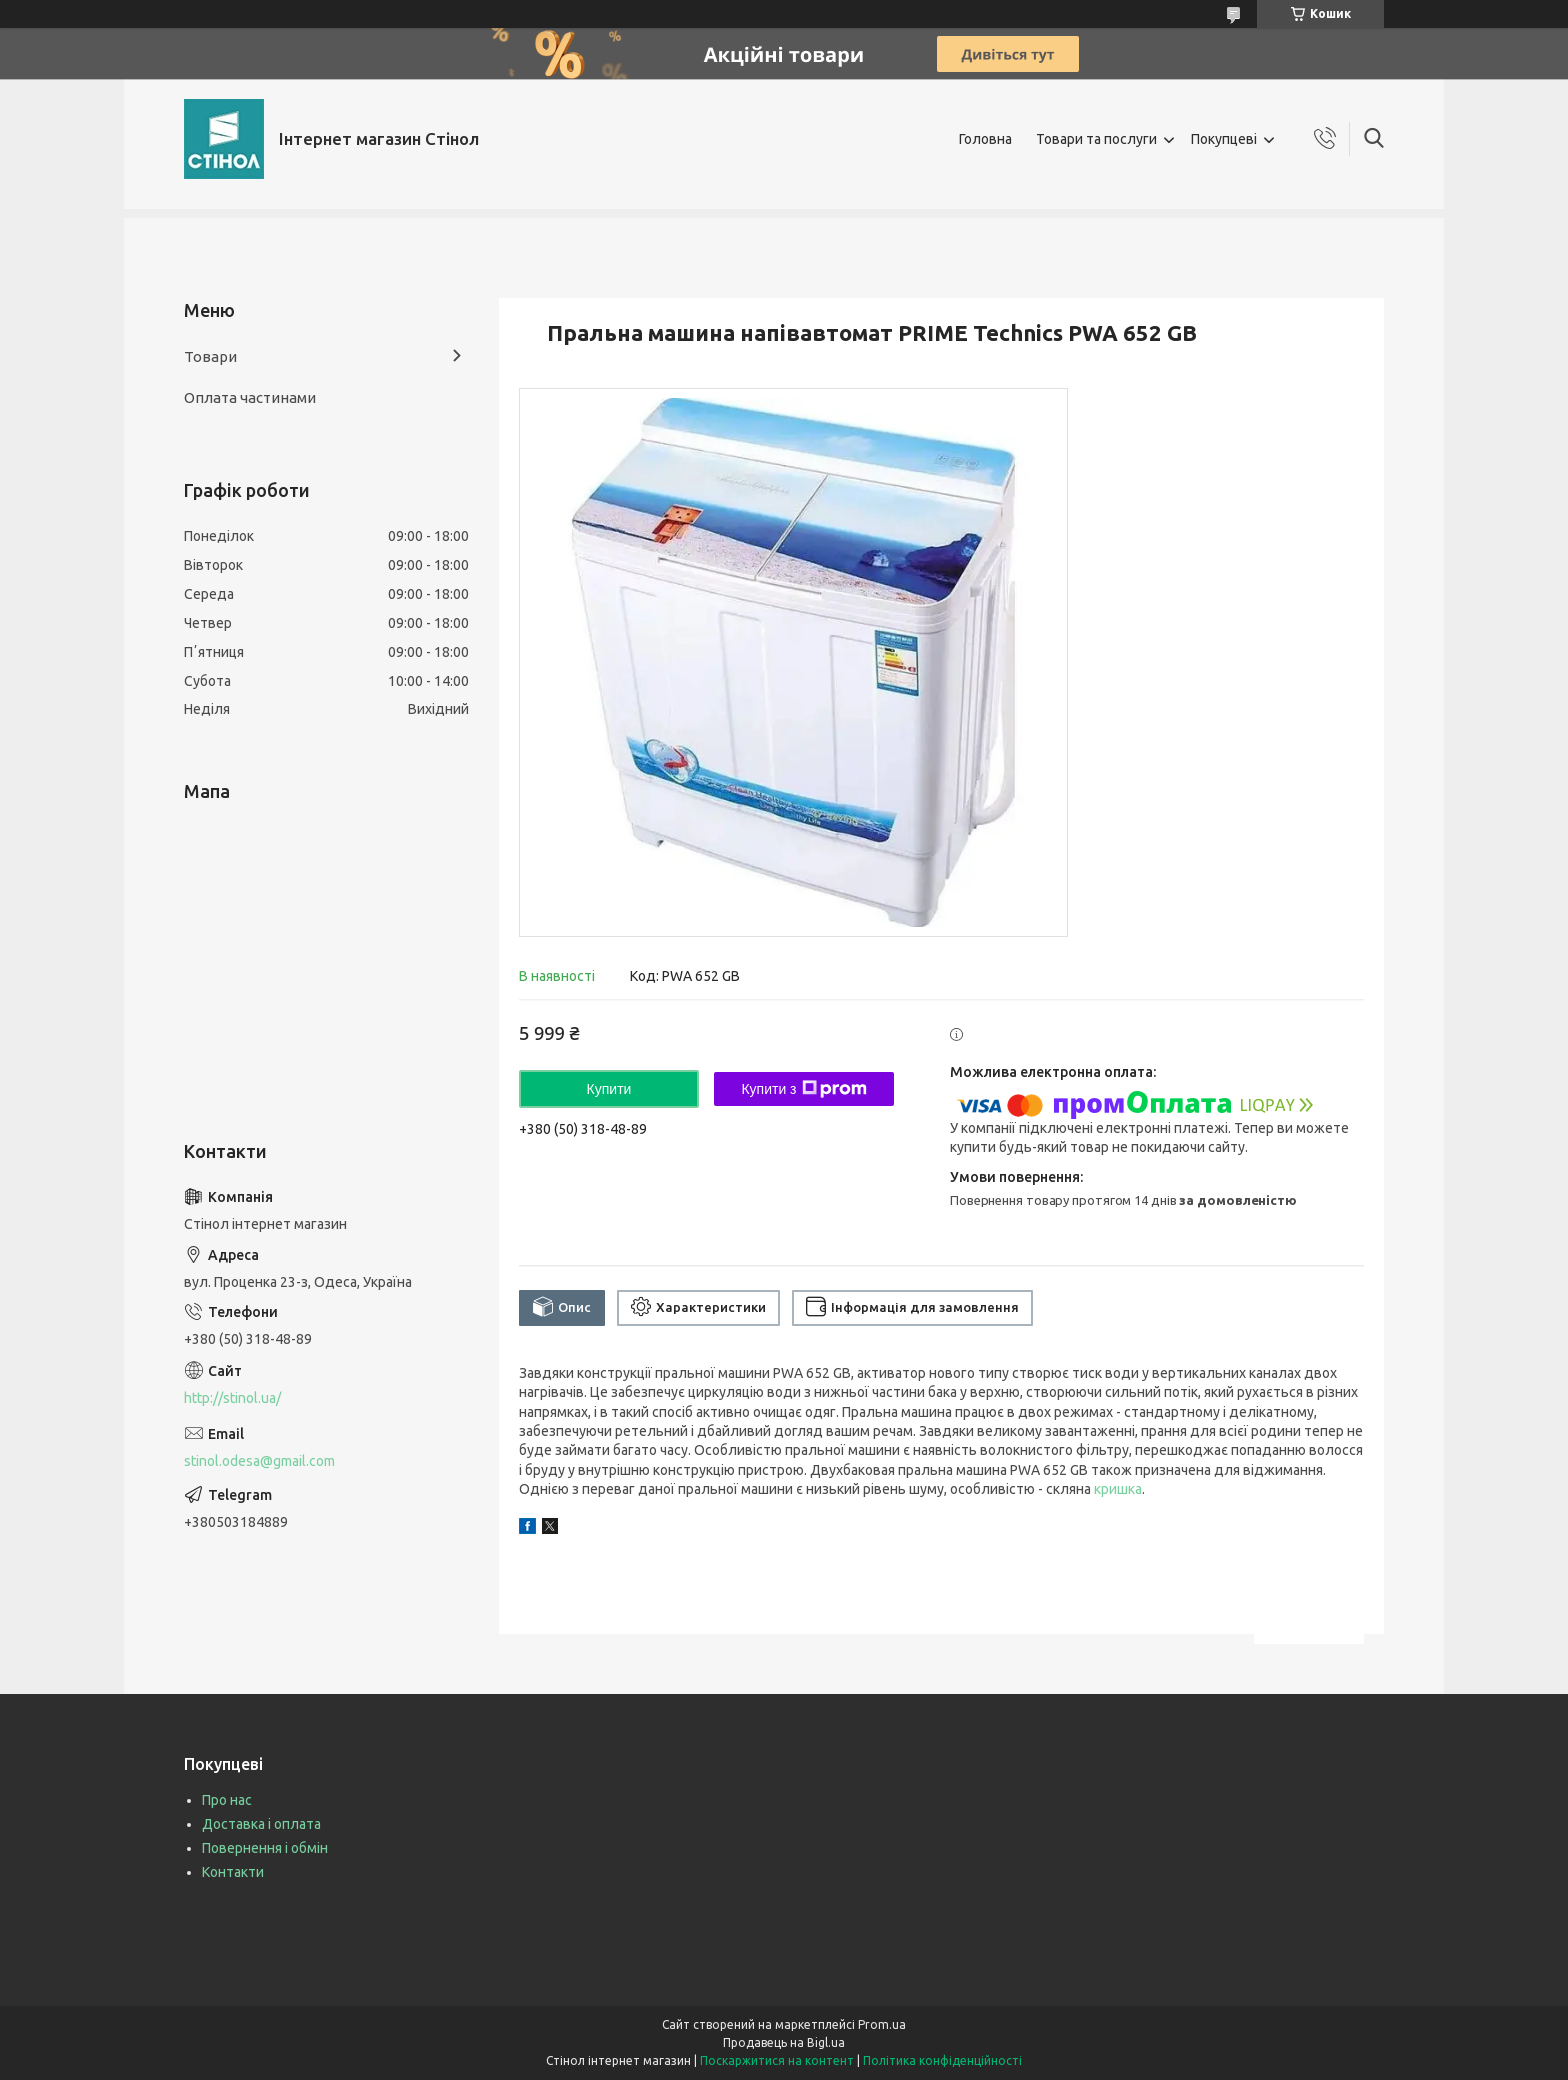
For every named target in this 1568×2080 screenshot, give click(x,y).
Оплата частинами (250, 397)
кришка (1118, 1489)
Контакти (233, 1872)
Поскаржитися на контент (777, 2060)
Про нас (227, 1800)
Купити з (803, 1089)
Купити (609, 1089)
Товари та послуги (1096, 139)
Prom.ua (882, 2024)
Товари (210, 356)
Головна (985, 139)
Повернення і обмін (265, 1848)
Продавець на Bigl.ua (784, 2042)
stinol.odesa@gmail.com (259, 1461)
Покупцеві (1224, 139)
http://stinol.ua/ (232, 1398)
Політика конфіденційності (942, 2060)
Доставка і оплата (261, 1824)
